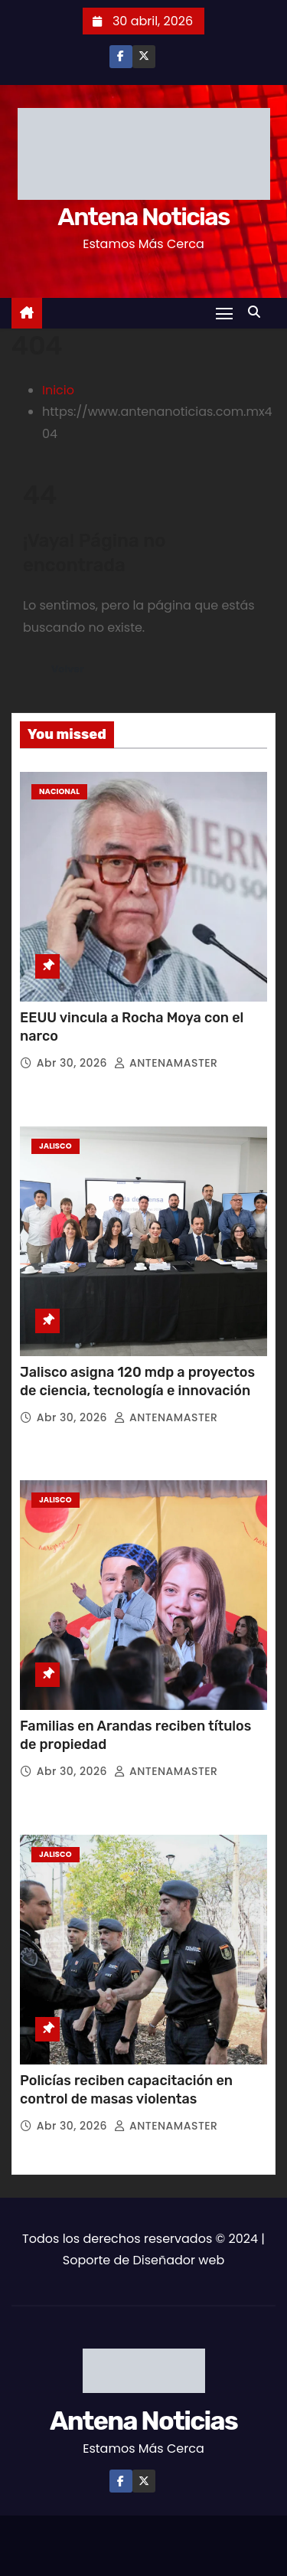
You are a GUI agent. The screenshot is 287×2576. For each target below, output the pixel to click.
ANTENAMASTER (165, 1063)
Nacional (59, 791)
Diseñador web (178, 2260)
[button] (258, 312)
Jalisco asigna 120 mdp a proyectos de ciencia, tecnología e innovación (137, 1381)
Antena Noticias (143, 216)
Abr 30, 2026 (74, 1063)
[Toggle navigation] (224, 313)
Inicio (58, 390)
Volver (67, 668)
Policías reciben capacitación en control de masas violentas (126, 2089)
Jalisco (55, 1146)
